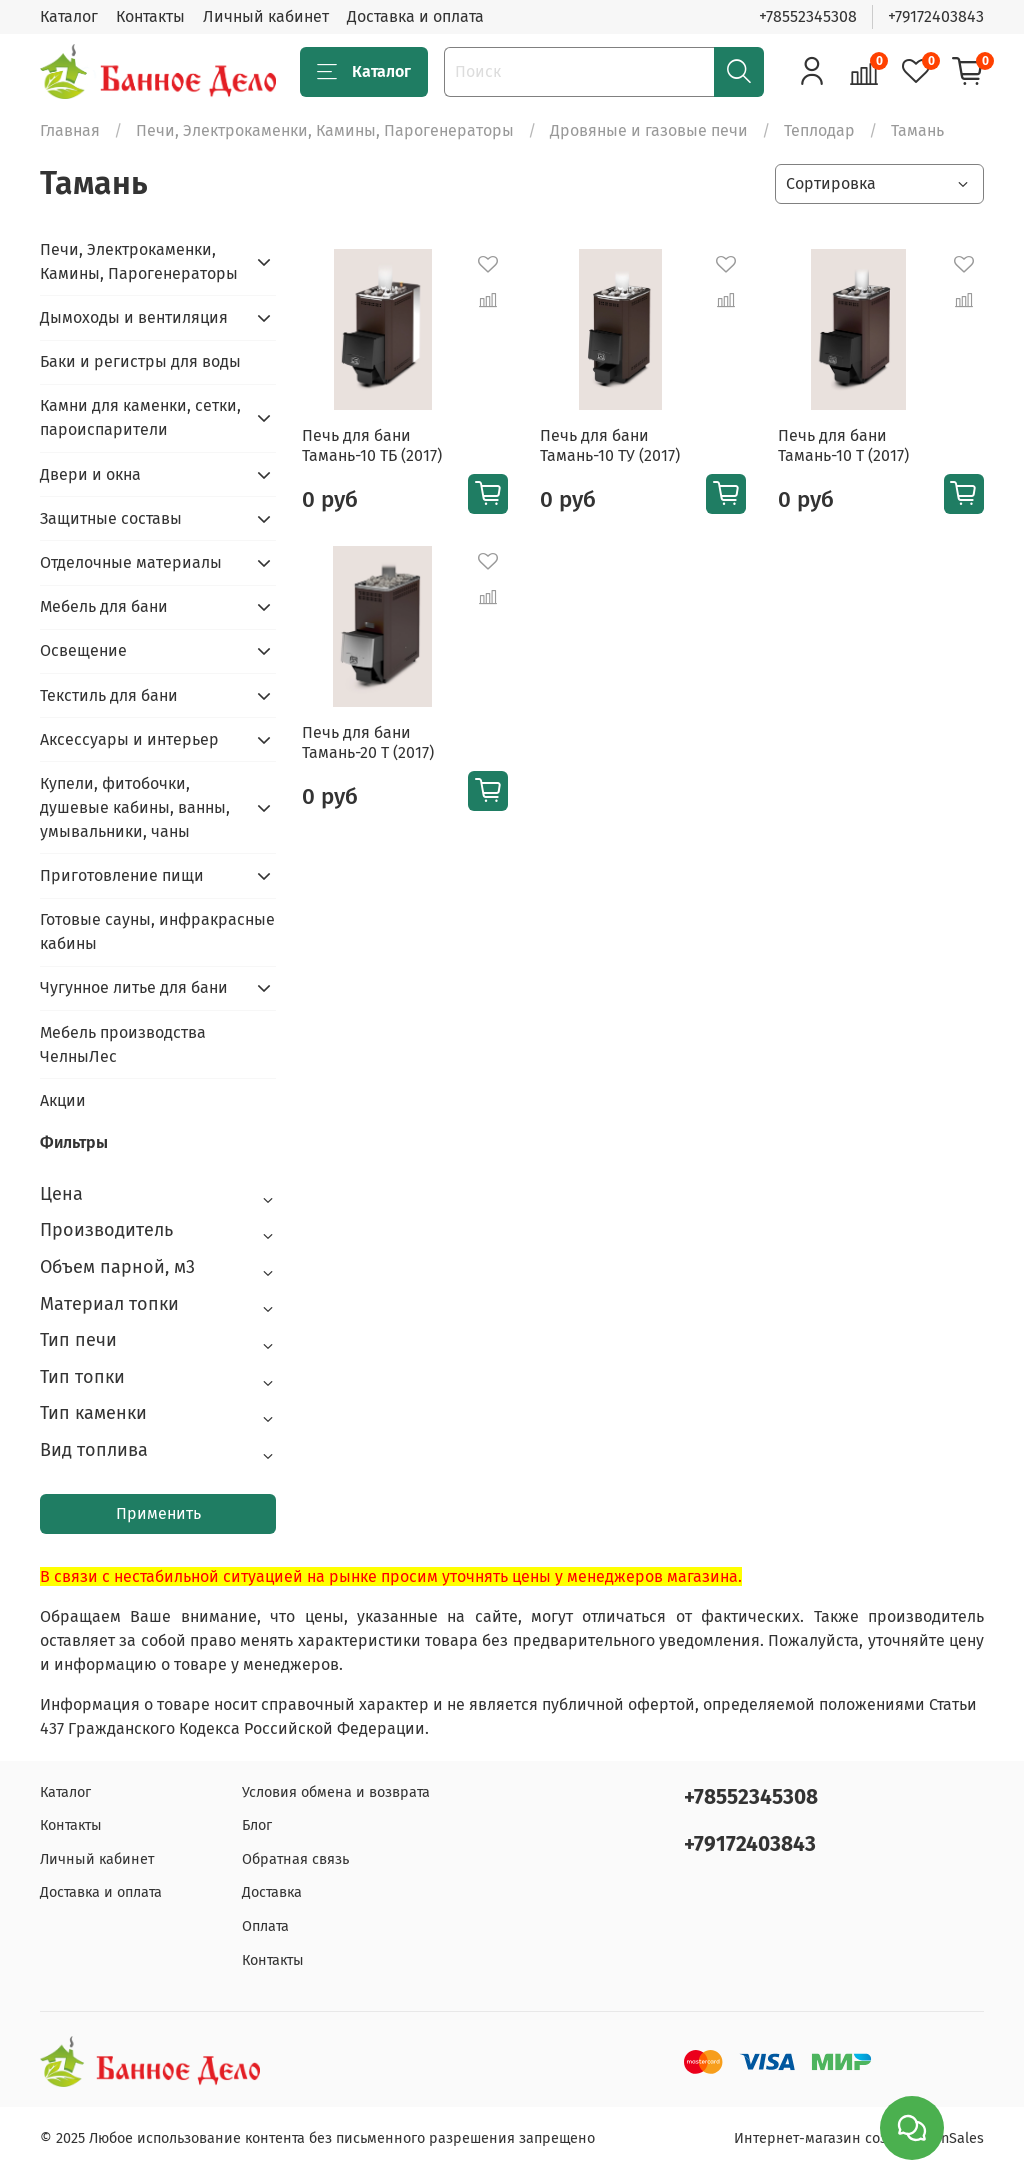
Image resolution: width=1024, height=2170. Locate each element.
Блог (257, 1825)
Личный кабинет (266, 16)
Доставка (272, 1892)
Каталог (69, 16)
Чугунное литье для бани (134, 987)
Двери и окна (90, 474)
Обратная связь (295, 1859)
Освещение (83, 650)
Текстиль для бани (109, 695)
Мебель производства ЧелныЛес (123, 1044)
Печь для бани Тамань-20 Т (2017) (368, 742)
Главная (70, 130)
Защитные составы (111, 518)
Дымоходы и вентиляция (134, 317)
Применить (158, 1513)
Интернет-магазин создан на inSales (859, 2138)
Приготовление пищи (122, 875)
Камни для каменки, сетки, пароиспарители (140, 417)
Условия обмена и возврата (336, 1792)
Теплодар (819, 130)
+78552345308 (808, 16)
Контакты (150, 16)
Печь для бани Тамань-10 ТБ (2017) (372, 445)
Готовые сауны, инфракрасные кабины (157, 931)
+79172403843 (936, 16)
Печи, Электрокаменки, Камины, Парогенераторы (325, 130)
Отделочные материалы (131, 562)
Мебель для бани (104, 606)
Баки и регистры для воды (140, 361)
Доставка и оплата (415, 16)
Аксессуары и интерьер (129, 739)
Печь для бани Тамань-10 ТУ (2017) (610, 445)
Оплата (265, 1926)
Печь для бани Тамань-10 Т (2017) (843, 445)
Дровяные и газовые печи (649, 130)
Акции (63, 1100)
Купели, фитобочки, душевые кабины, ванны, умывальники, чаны (135, 807)
